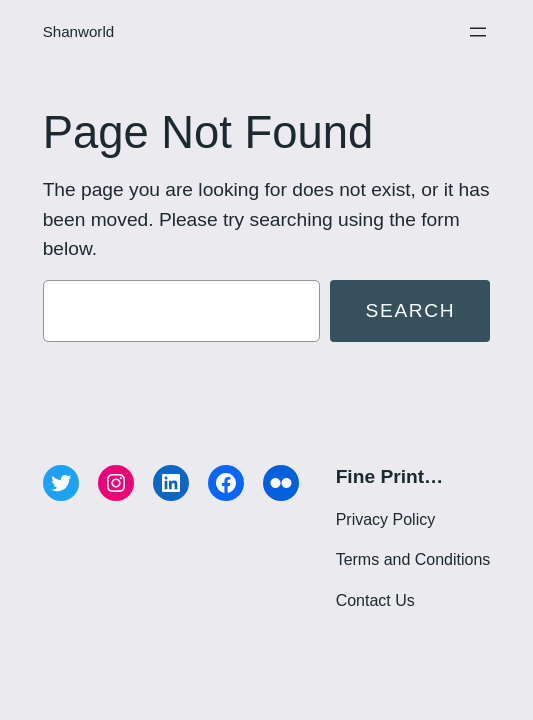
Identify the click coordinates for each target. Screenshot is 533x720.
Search (411, 310)
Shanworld (79, 31)
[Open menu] (478, 32)
